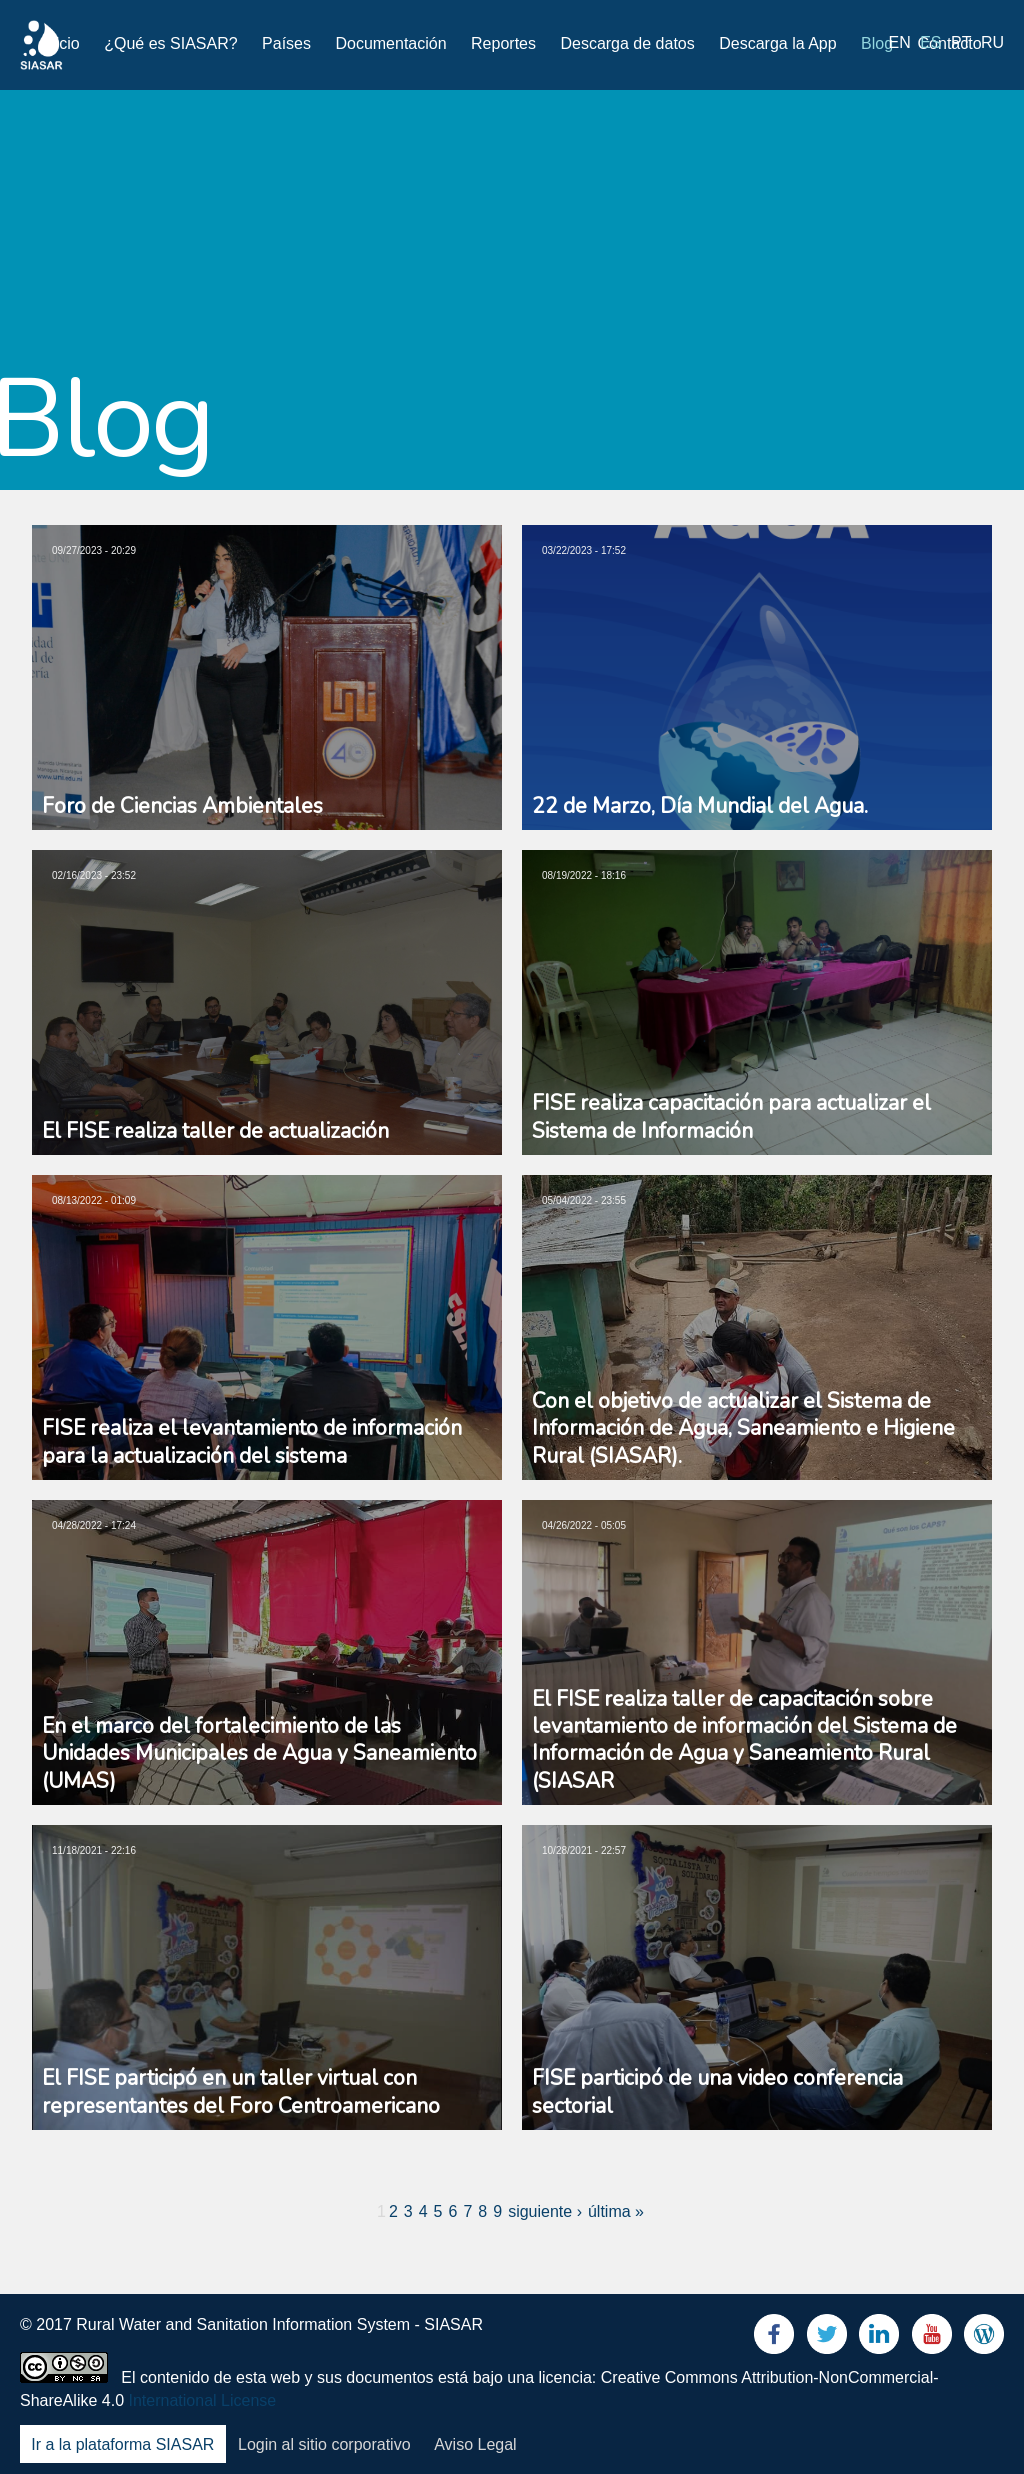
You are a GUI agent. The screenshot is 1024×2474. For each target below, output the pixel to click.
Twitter (827, 2338)
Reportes (503, 43)
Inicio (60, 43)
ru (992, 42)
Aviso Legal (475, 2444)
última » (616, 2211)
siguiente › (545, 2211)
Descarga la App (777, 43)
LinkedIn (879, 2338)
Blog (877, 43)
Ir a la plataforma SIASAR (122, 2444)
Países (286, 43)
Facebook (774, 2338)
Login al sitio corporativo (324, 2444)
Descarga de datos (627, 43)
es (930, 42)
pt (961, 42)
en (900, 42)
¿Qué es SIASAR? (170, 43)
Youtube (932, 2338)
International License (203, 2400)
